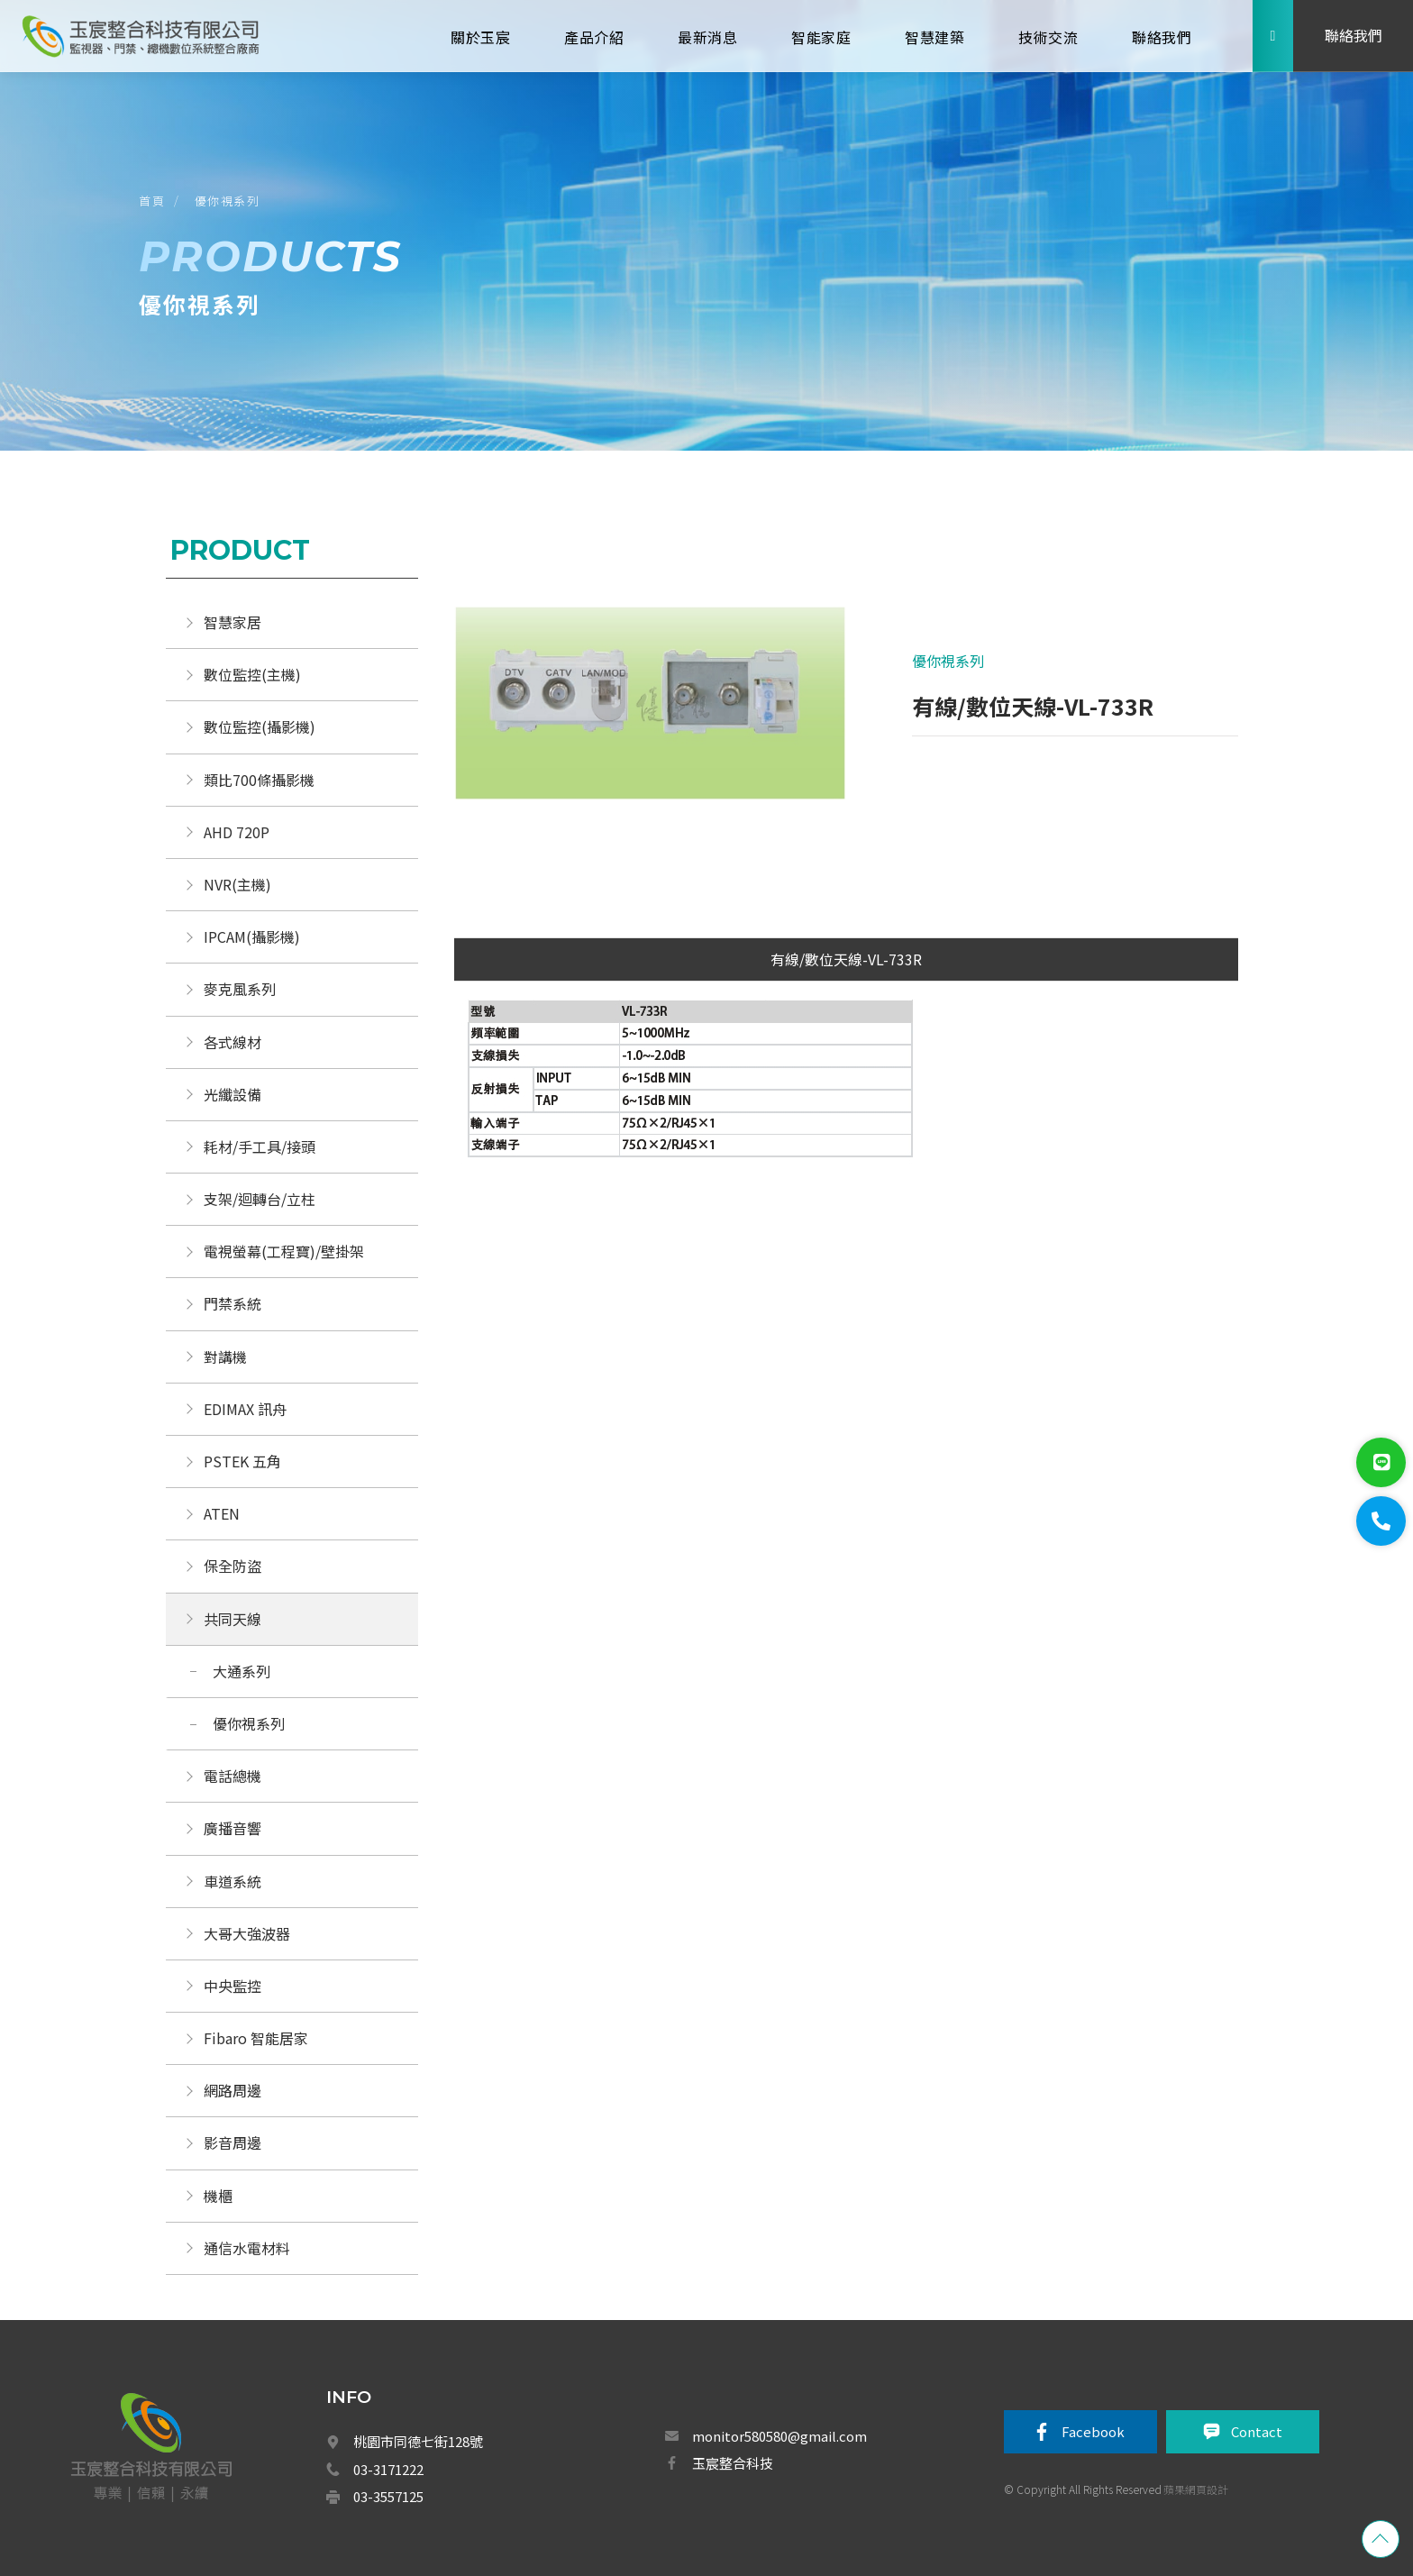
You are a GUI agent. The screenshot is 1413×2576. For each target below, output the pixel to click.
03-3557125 (388, 2496)
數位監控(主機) (252, 674)
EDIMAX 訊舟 (245, 1409)
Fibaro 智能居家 (256, 2038)
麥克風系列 (240, 989)
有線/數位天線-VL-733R (846, 959)
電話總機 (232, 1775)
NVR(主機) (237, 884)
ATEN (222, 1513)
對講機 (225, 1356)
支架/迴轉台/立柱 (259, 1199)
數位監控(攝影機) (259, 726)
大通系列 (241, 1671)
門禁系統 (232, 1303)
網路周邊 (232, 2090)
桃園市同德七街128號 (418, 2441)
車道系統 (232, 1881)
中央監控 (234, 1985)
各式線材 (232, 1042)
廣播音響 (232, 1828)
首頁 (152, 200)
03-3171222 (388, 2469)
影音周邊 (232, 2142)
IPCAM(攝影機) (252, 936)
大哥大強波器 (247, 1933)
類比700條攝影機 (259, 779)
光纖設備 (232, 1094)
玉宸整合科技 (732, 2462)
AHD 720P (236, 832)
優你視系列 (227, 200)
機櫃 (218, 2195)
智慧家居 (232, 622)
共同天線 (232, 1619)
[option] (654, 712)
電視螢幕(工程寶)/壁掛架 (284, 1251)
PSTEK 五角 (242, 1461)
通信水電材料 (247, 2248)
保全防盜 (232, 1565)
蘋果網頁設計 (1195, 2489)
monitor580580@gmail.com (779, 2435)
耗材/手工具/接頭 (259, 1146)
